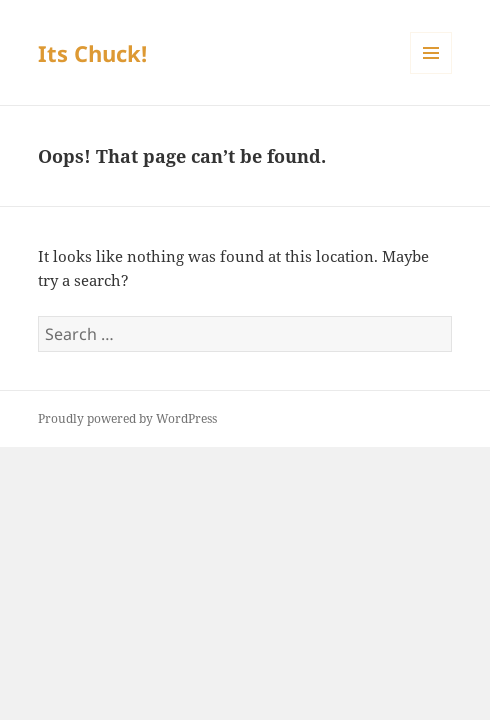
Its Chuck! (92, 53)
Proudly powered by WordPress (127, 418)
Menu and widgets (431, 73)
